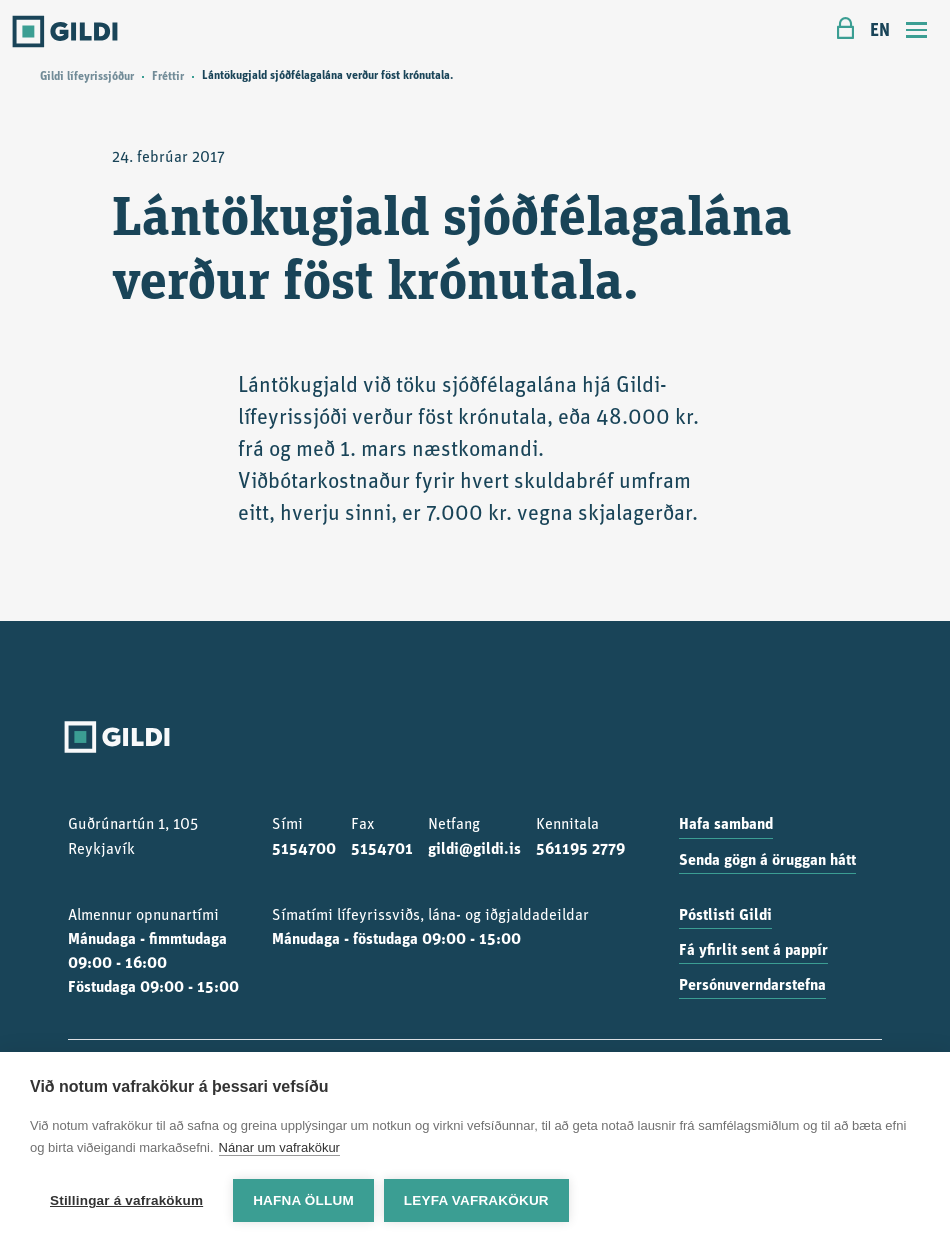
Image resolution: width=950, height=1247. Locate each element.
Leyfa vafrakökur (476, 1200)
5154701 (382, 850)
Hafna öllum (303, 1200)
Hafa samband (726, 825)
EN (880, 31)
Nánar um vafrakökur (279, 1147)
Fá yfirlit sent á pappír (753, 951)
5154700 (304, 850)
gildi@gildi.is (474, 850)
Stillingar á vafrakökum (126, 1200)
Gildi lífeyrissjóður (87, 77)
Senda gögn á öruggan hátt (767, 861)
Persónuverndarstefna (752, 986)
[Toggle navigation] (917, 32)
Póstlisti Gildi (725, 916)
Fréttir (168, 77)
